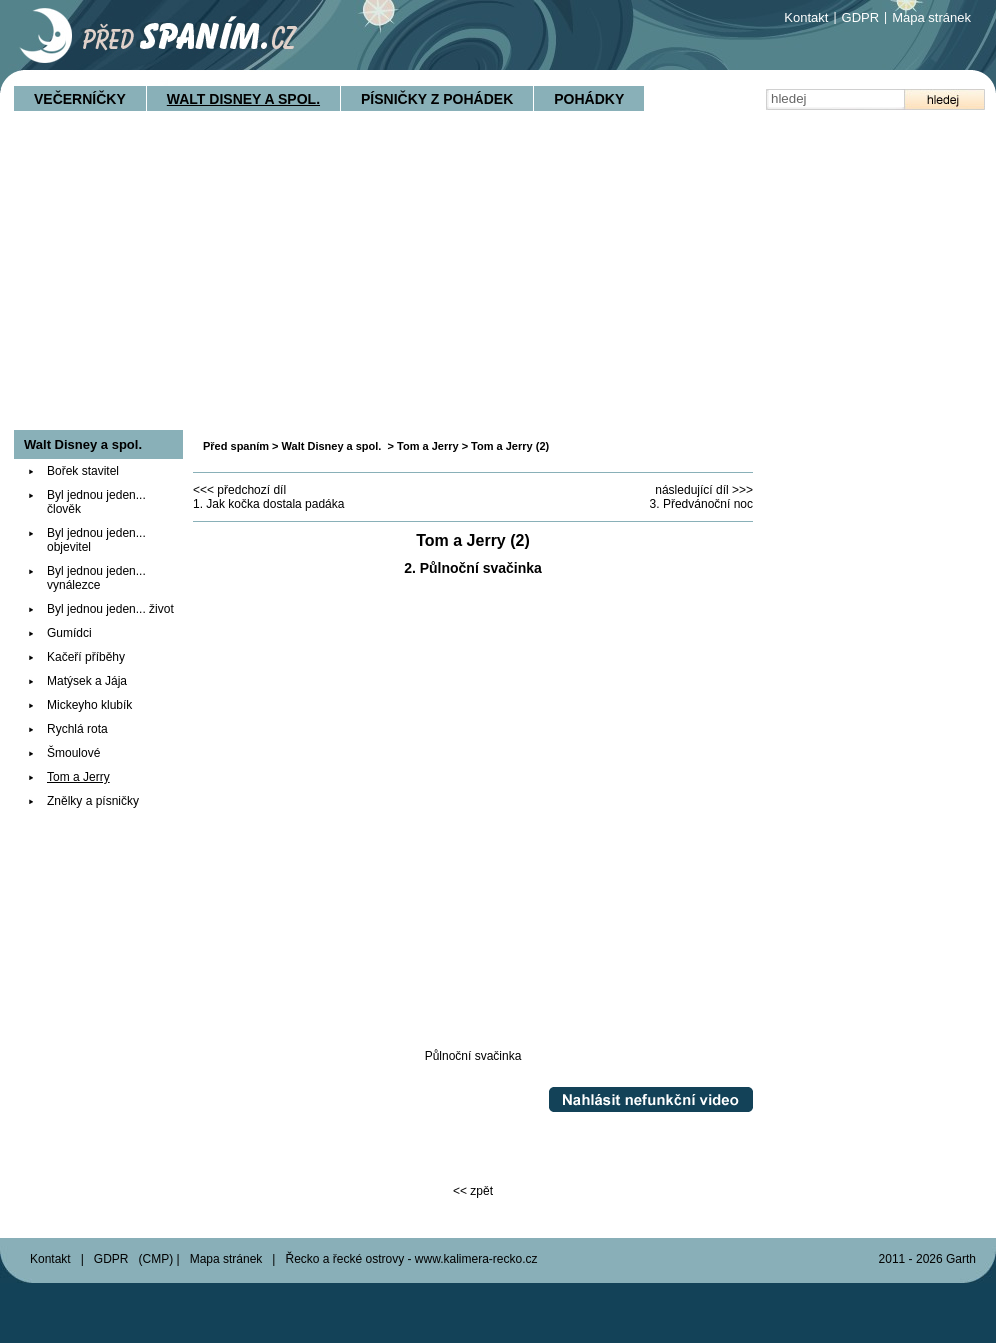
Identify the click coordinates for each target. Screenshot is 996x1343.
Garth (961, 1259)
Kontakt (806, 17)
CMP (156, 1259)
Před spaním (236, 446)
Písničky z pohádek (437, 99)
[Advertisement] (498, 280)
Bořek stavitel (83, 471)
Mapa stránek (931, 17)
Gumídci (69, 633)
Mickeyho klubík (89, 705)
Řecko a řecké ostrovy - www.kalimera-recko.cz (411, 1259)
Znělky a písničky (93, 801)
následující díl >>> (704, 490)
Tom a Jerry (428, 446)
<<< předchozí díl (239, 490)
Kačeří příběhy (86, 657)
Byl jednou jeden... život (110, 609)
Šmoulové (73, 753)
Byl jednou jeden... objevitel (96, 540)
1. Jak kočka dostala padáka (268, 504)
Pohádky (589, 99)
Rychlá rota (77, 729)
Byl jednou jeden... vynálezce (96, 578)
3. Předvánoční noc (701, 504)
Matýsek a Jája (87, 681)
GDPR (861, 17)
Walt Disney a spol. (243, 99)
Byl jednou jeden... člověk (96, 502)
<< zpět (473, 1191)
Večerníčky (80, 99)
